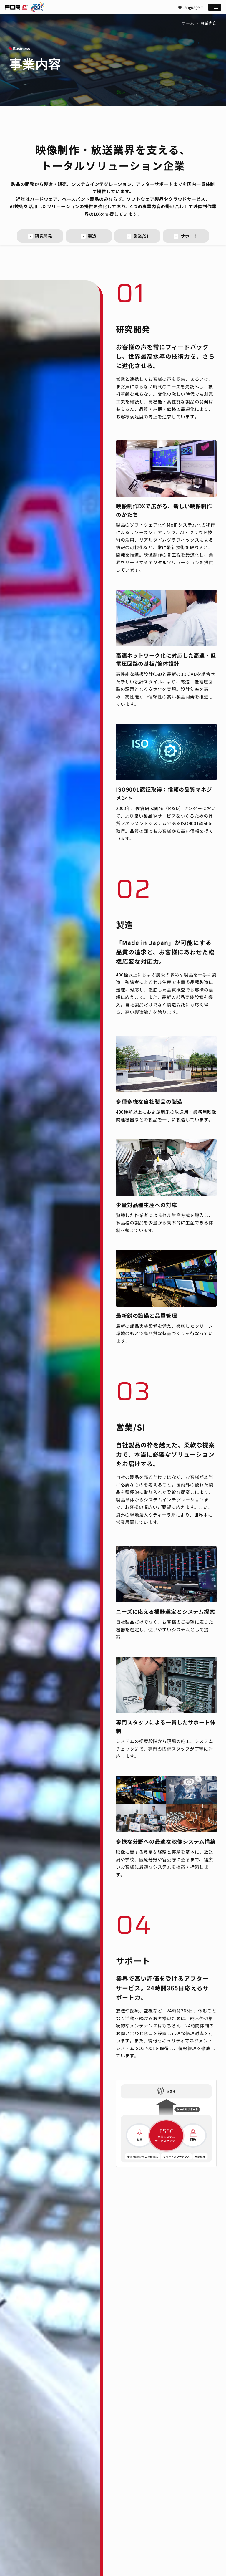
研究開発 (40, 236)
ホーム (188, 23)
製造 (89, 236)
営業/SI (137, 236)
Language (191, 7)
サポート (186, 236)
